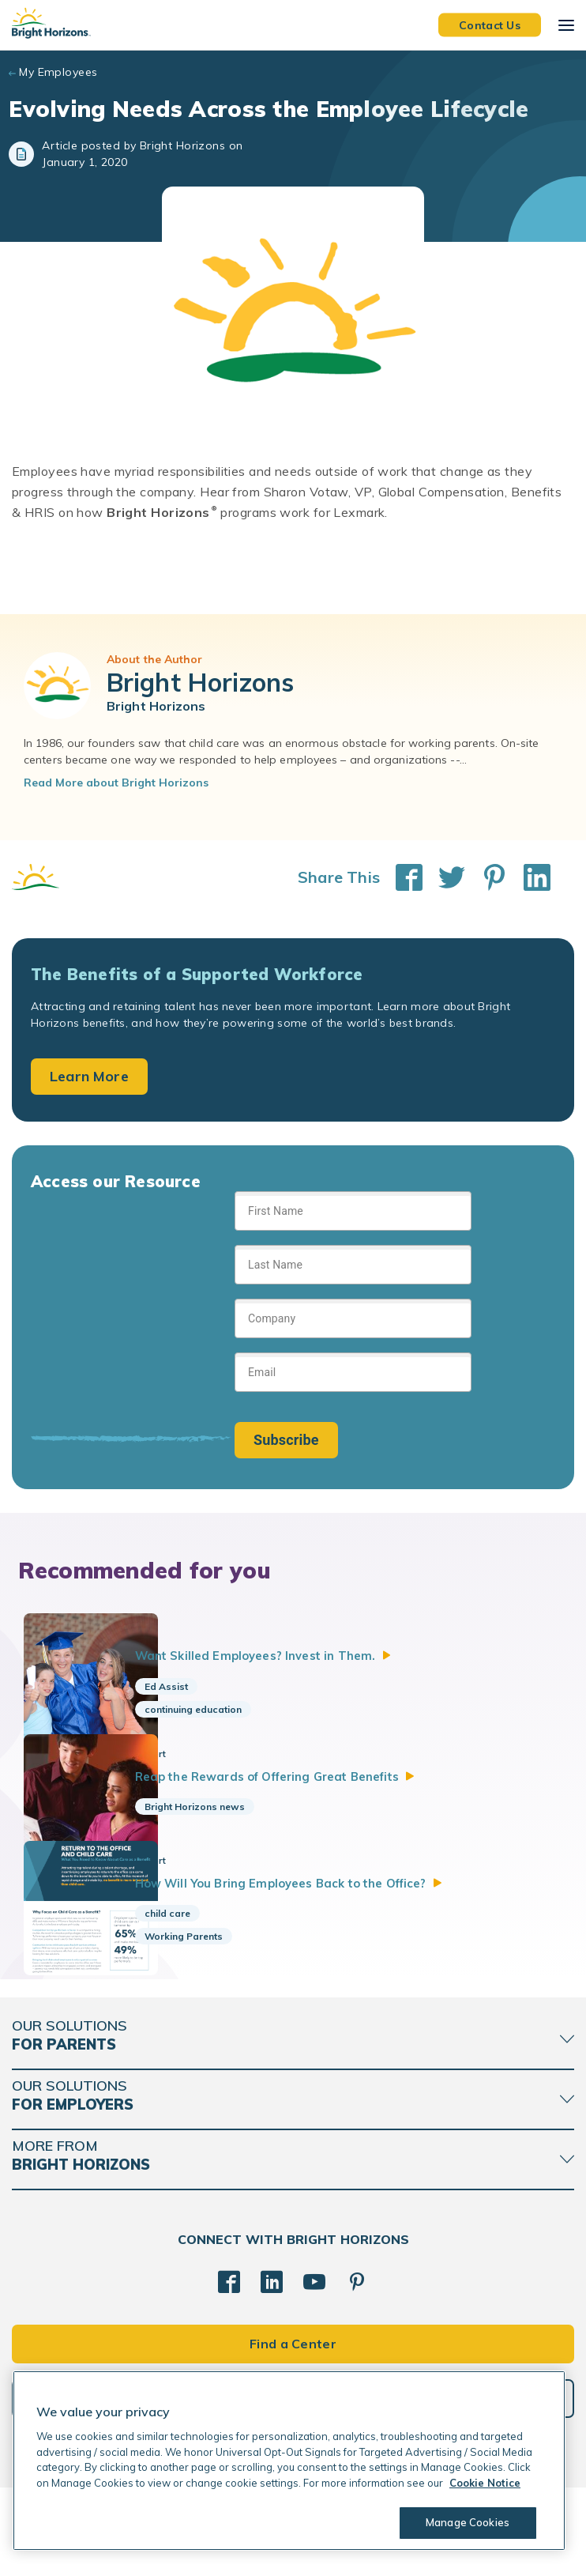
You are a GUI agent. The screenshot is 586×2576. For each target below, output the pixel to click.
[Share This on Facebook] (401, 877)
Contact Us (489, 24)
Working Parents (222, 2000)
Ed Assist (205, 1686)
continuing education (231, 1709)
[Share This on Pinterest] (486, 877)
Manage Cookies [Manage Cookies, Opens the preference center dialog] (463, 2522)
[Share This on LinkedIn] (529, 877)
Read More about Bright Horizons (116, 782)
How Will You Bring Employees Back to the (349, 1945)
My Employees (58, 72)
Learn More (89, 1076)
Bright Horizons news (233, 1832)
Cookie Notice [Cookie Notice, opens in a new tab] (484, 2482)
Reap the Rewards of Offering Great (333, 1800)
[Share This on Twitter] (444, 877)
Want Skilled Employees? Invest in (317, 1654)
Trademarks (293, 2552)
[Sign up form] (353, 1324)
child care (206, 1977)
